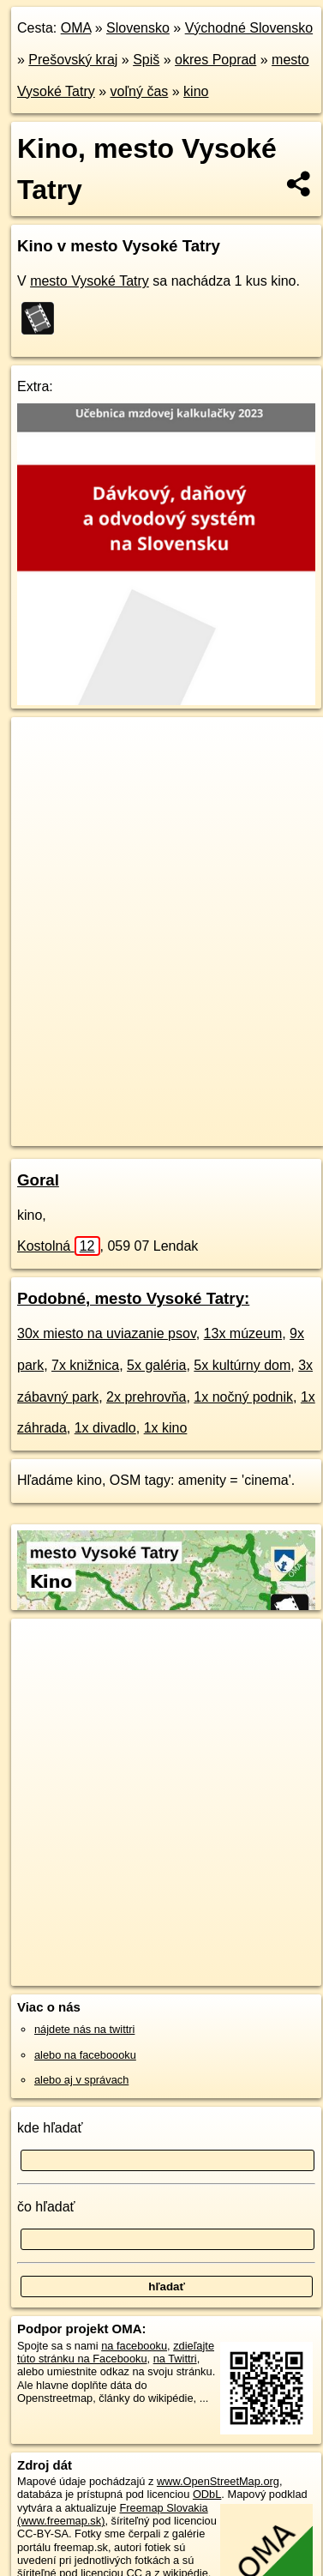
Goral (38, 1180)
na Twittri (175, 2358)
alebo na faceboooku (85, 2054)
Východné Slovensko (249, 28)
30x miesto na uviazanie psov (106, 1333)
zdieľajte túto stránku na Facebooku (115, 2352)
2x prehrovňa (146, 1397)
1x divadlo (105, 1428)
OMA (76, 28)
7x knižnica (85, 1365)
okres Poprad (215, 59)
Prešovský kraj (72, 59)
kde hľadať (50, 2128)
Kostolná (58, 1246)
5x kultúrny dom (242, 1365)
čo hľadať (46, 2206)
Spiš (146, 59)
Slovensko (138, 28)
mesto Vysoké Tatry (89, 281)
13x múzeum (243, 1333)
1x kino (166, 1428)
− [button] (40, 773)
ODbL (207, 2494)
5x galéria (156, 1365)
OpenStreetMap (137, 1118)
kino (195, 91)
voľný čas (140, 91)
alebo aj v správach (81, 2079)
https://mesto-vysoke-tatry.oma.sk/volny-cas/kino (122, 1132)
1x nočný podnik (243, 1397)
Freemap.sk (225, 1118)
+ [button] (40, 746)
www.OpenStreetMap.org (218, 2481)
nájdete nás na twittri (84, 2029)
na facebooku (134, 2345)
